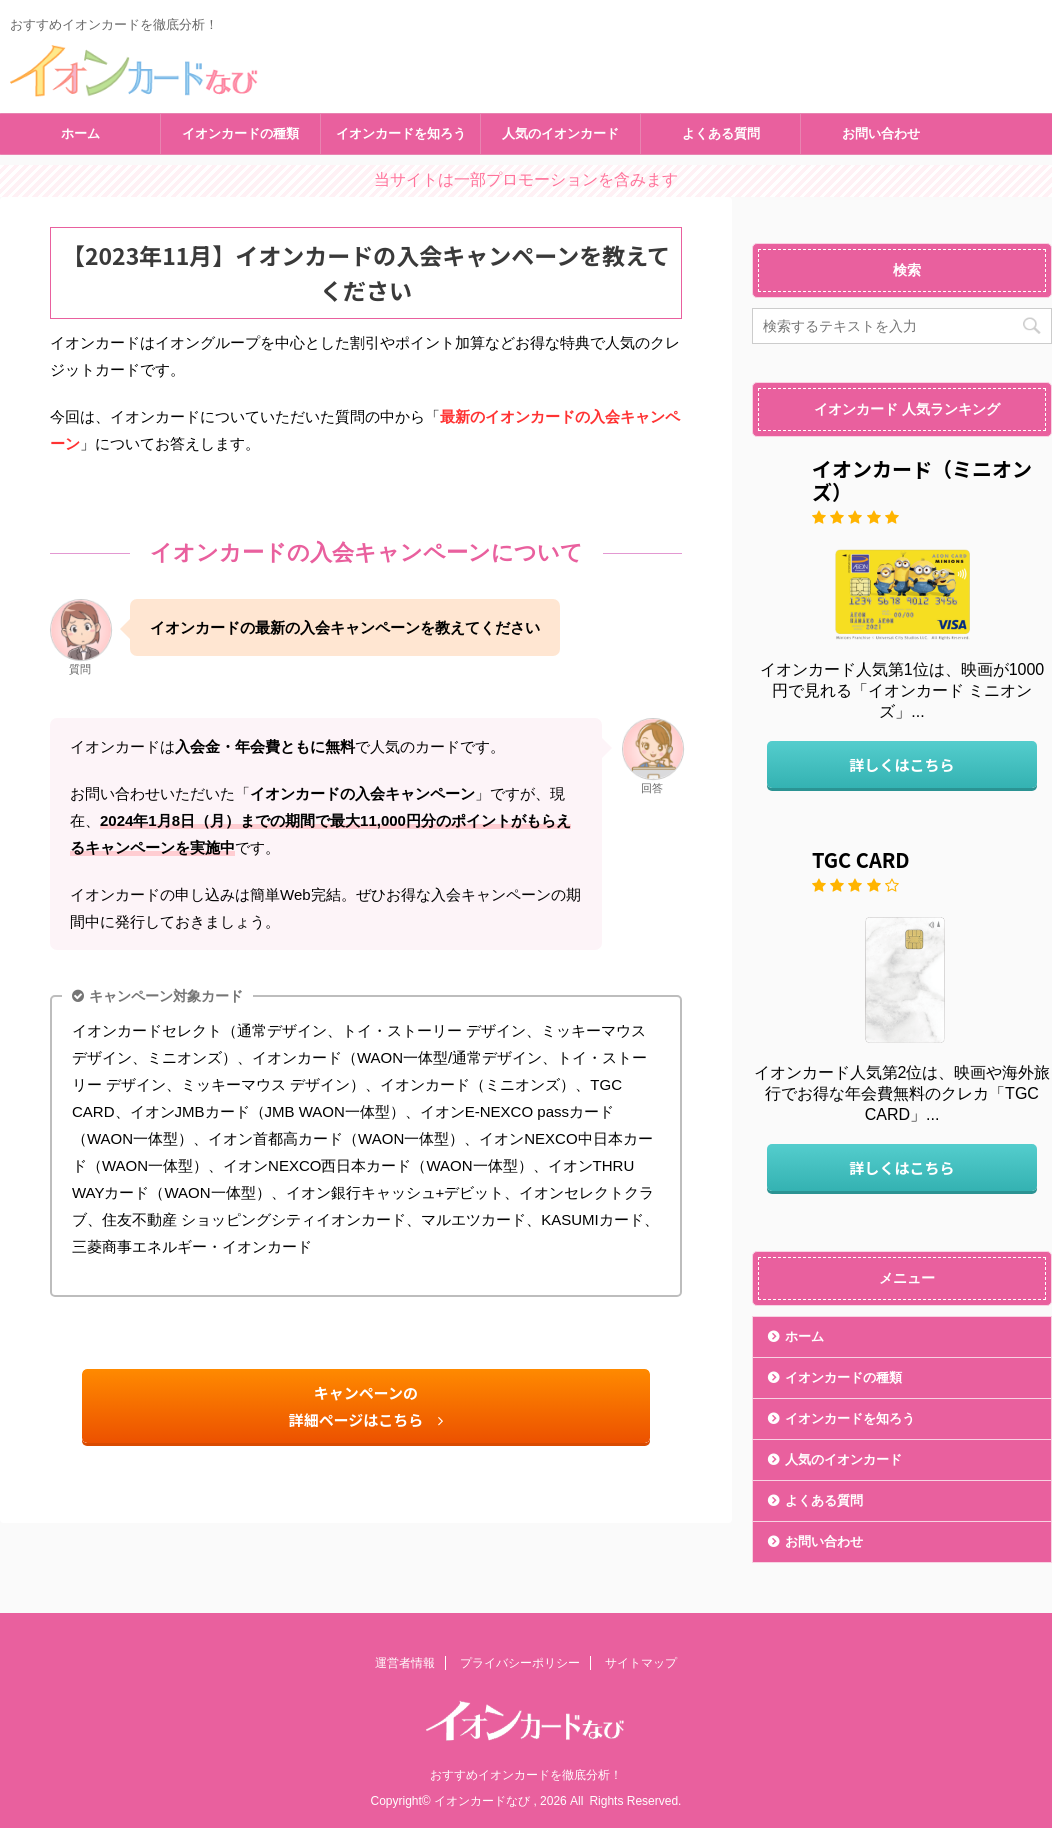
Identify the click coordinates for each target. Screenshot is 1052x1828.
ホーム (80, 133)
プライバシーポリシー (520, 1663)
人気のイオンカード (560, 133)
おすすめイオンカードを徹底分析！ (526, 1775)
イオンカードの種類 (240, 133)
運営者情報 (405, 1663)
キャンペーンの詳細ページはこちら (366, 1406)
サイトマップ (641, 1663)
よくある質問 (721, 133)
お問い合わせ (881, 133)
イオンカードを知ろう (401, 133)
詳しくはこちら (901, 764)
